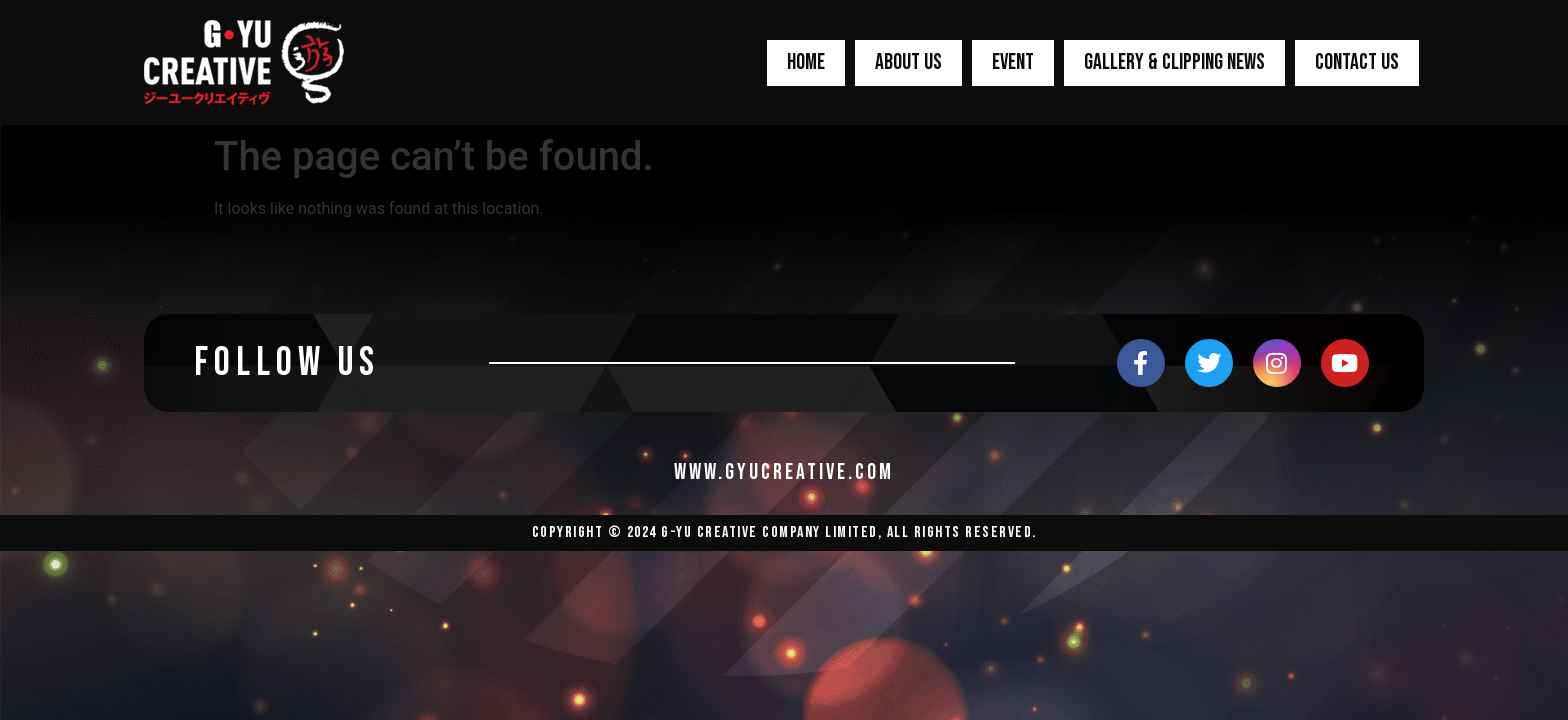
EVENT (1013, 62)
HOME (806, 62)
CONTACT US (1357, 62)
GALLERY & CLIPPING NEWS (1174, 62)
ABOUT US (908, 62)
